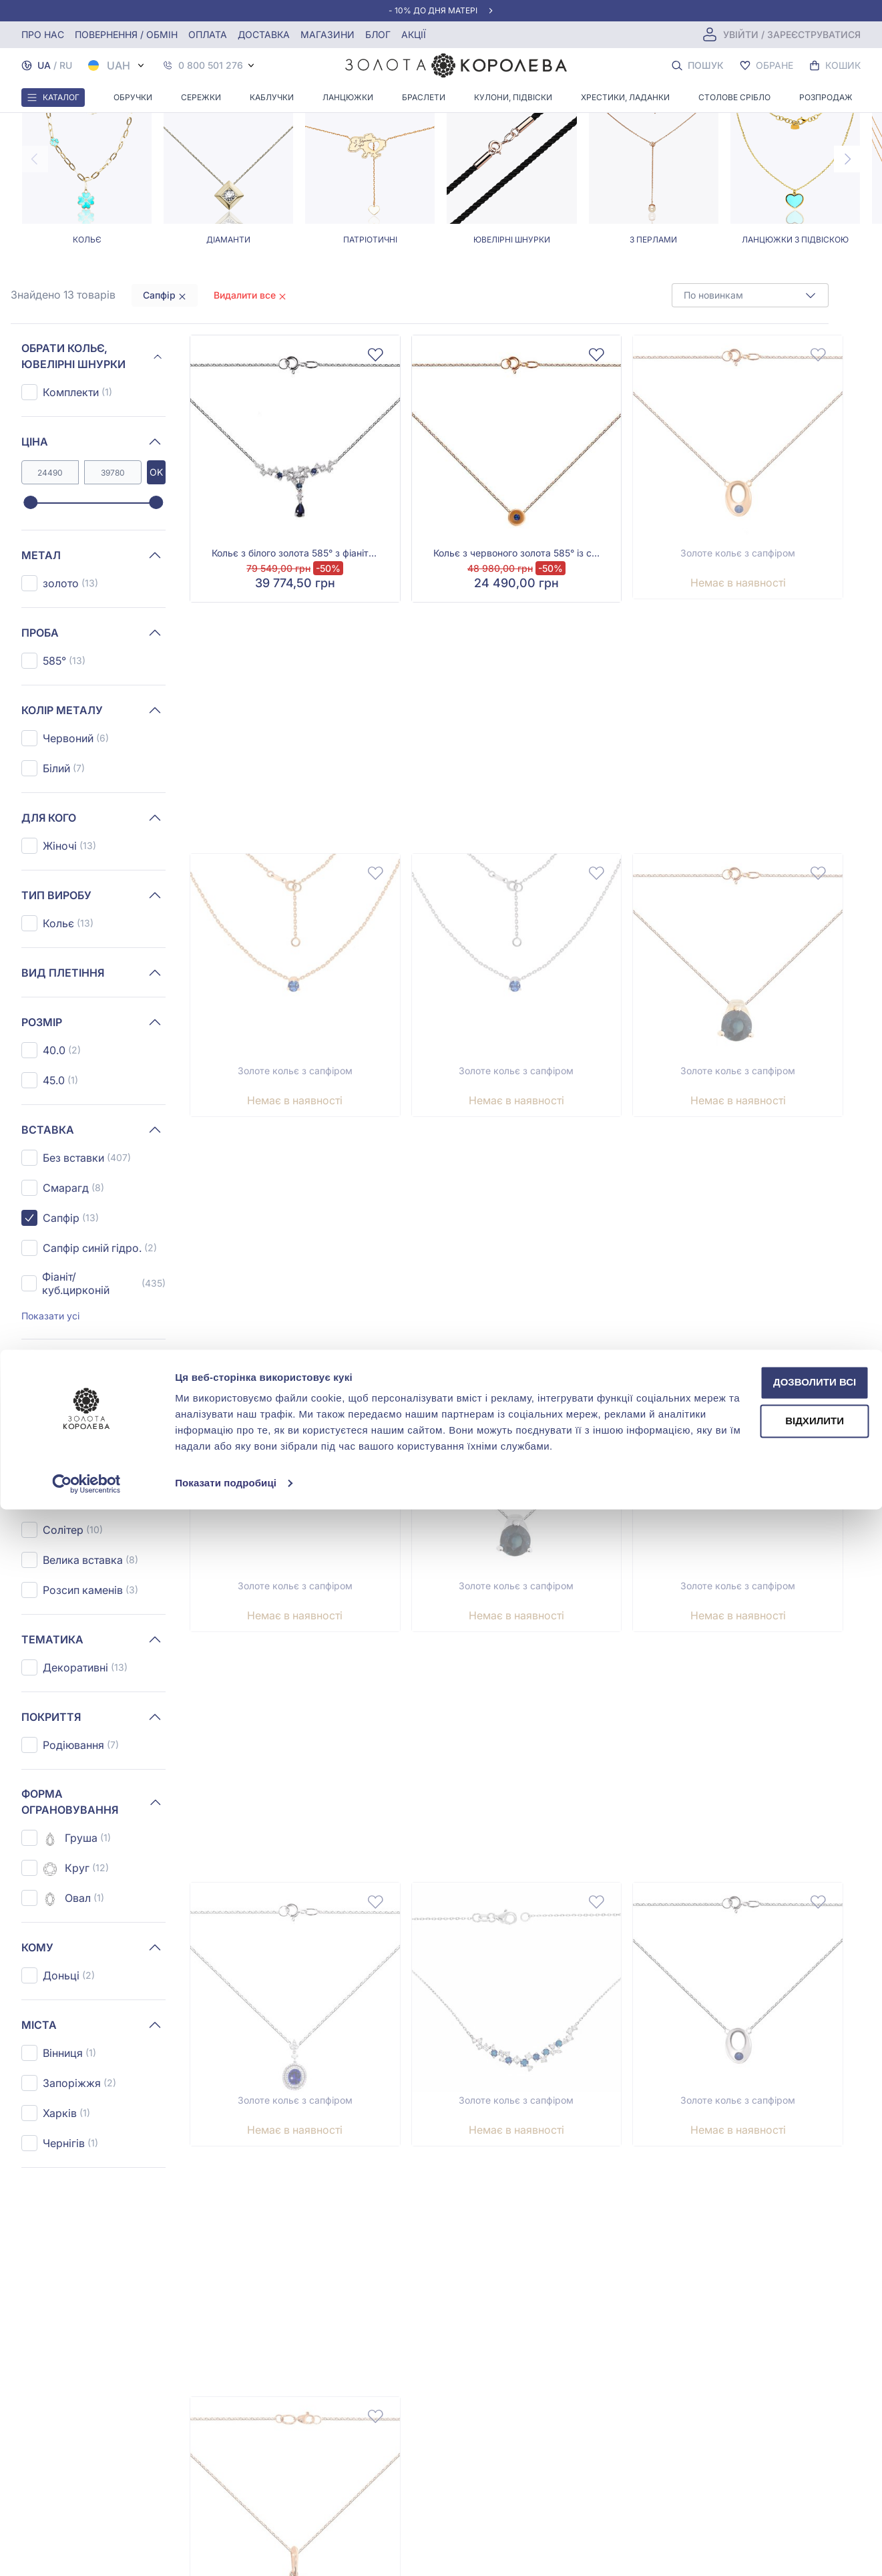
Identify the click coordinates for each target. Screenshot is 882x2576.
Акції (413, 34)
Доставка (264, 34)
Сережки (201, 97)
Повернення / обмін (126, 34)
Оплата (207, 34)
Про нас (42, 34)
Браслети (423, 97)
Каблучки (272, 97)
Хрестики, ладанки (625, 97)
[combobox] (750, 408)
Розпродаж (826, 97)
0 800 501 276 (210, 65)
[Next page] (847, 272)
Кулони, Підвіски (513, 97)
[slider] (30, 616)
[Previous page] (34, 272)
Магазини (327, 34)
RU (65, 65)
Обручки (133, 97)
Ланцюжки (347, 97)
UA (44, 65)
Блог (378, 34)
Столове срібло (734, 97)
